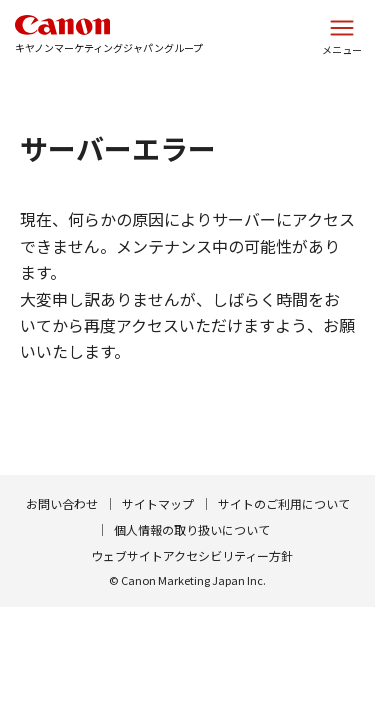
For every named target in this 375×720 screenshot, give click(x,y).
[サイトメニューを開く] (342, 35)
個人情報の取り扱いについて (192, 529)
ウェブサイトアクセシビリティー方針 (192, 555)
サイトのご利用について (284, 503)
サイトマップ (158, 503)
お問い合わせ (62, 503)
